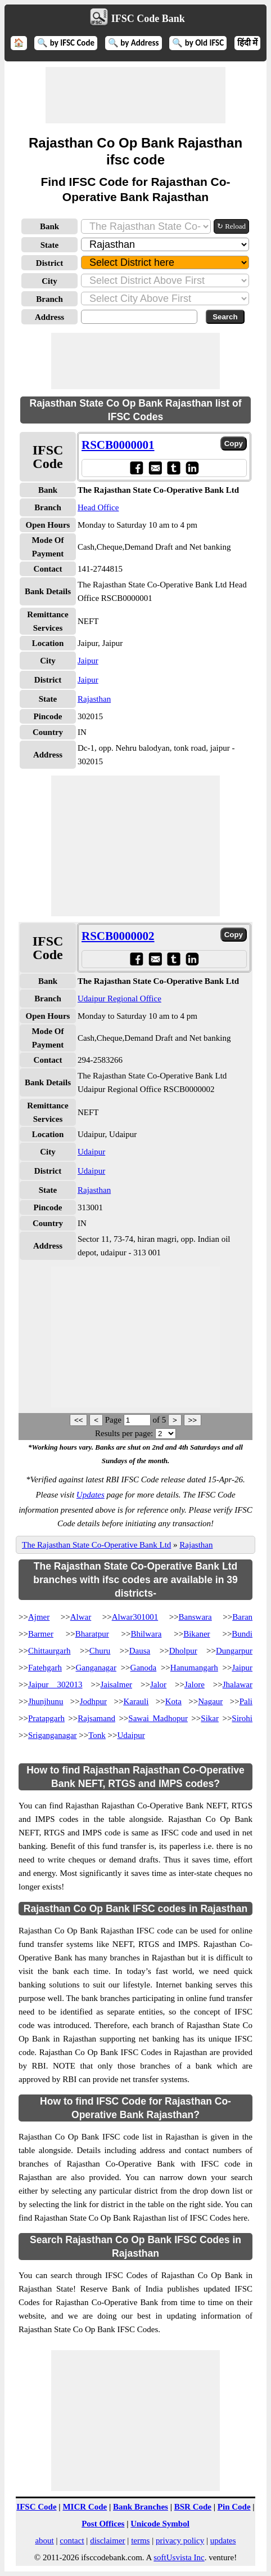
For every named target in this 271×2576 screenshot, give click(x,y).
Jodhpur (93, 1701)
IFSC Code (36, 2506)
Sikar (210, 1718)
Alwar (81, 1616)
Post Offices (103, 2523)
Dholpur (183, 1650)
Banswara (195, 1616)
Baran (242, 1616)
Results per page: (124, 1433)
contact (72, 2540)
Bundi (242, 1633)
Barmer (40, 1633)
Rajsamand (96, 1718)
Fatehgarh (45, 1667)
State (49, 244)
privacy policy (180, 2540)
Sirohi (242, 1718)
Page (114, 1419)
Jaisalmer (116, 1684)
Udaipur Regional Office (119, 998)
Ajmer (38, 1616)
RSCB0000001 (118, 445)
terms (140, 2540)
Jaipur (88, 660)
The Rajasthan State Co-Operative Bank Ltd (96, 1544)
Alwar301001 (135, 1616)
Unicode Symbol (159, 2523)
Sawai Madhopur (158, 1718)
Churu (100, 1650)
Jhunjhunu (46, 1701)
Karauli (135, 1701)
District (49, 263)
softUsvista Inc (178, 2557)
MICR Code (84, 2506)
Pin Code (234, 2506)
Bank (49, 226)
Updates (90, 1494)
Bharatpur (92, 1633)
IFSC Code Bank (148, 18)
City (49, 281)
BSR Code (192, 2506)
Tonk (97, 1735)
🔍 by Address (133, 43)
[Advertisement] (135, 95)
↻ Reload (231, 226)
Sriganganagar (52, 1735)
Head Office (98, 507)
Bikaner (196, 1633)
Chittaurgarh (49, 1650)
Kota (173, 1701)
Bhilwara (145, 1633)
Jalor (158, 1684)
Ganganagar (96, 1667)
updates (223, 2540)
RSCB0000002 (118, 936)
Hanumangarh (194, 1667)
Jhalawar (237, 1684)
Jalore (194, 1684)
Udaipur (91, 1151)
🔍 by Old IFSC (198, 43)
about (44, 2540)
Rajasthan (94, 698)
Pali (246, 1701)
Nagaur (210, 1701)
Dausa (140, 1650)
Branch (49, 299)
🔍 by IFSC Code (65, 43)
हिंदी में (247, 43)
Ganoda (143, 1667)
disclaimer (107, 2540)
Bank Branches (140, 2506)
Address (49, 317)
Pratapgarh (46, 1718)
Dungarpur (234, 1650)
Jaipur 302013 (55, 1684)
